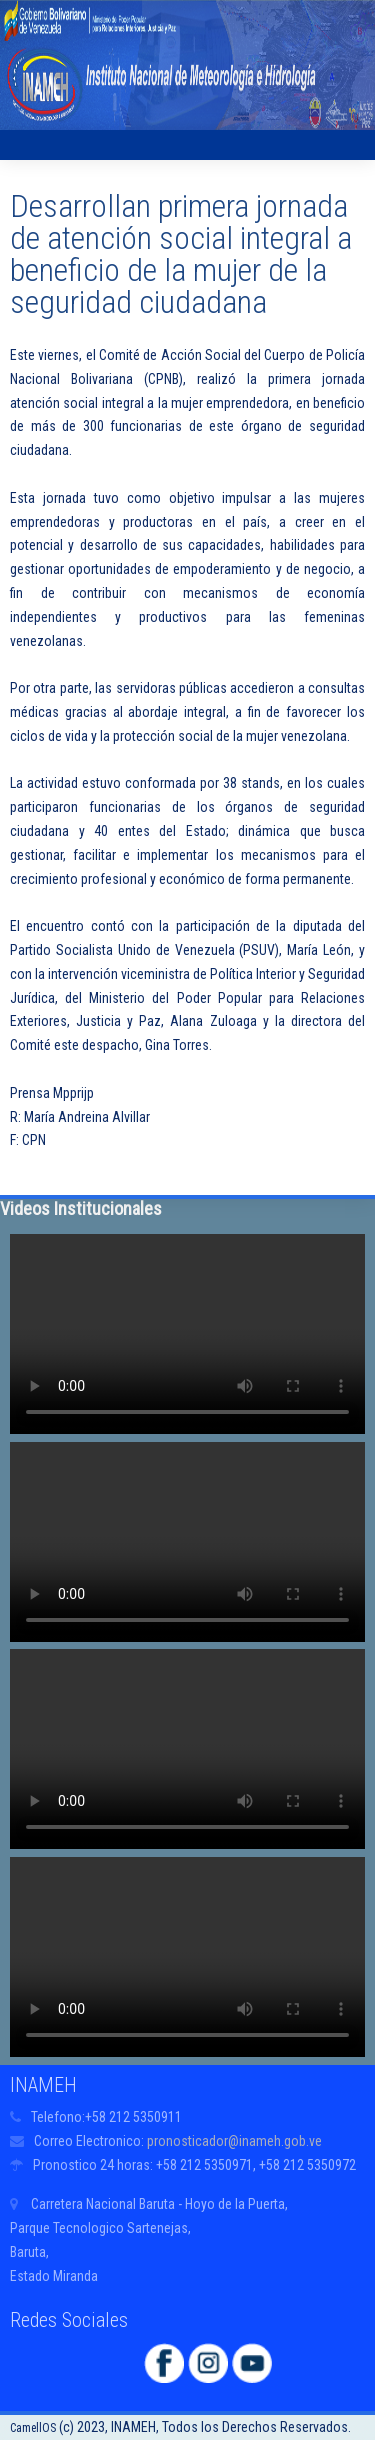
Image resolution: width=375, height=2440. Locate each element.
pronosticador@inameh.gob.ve (234, 2141)
